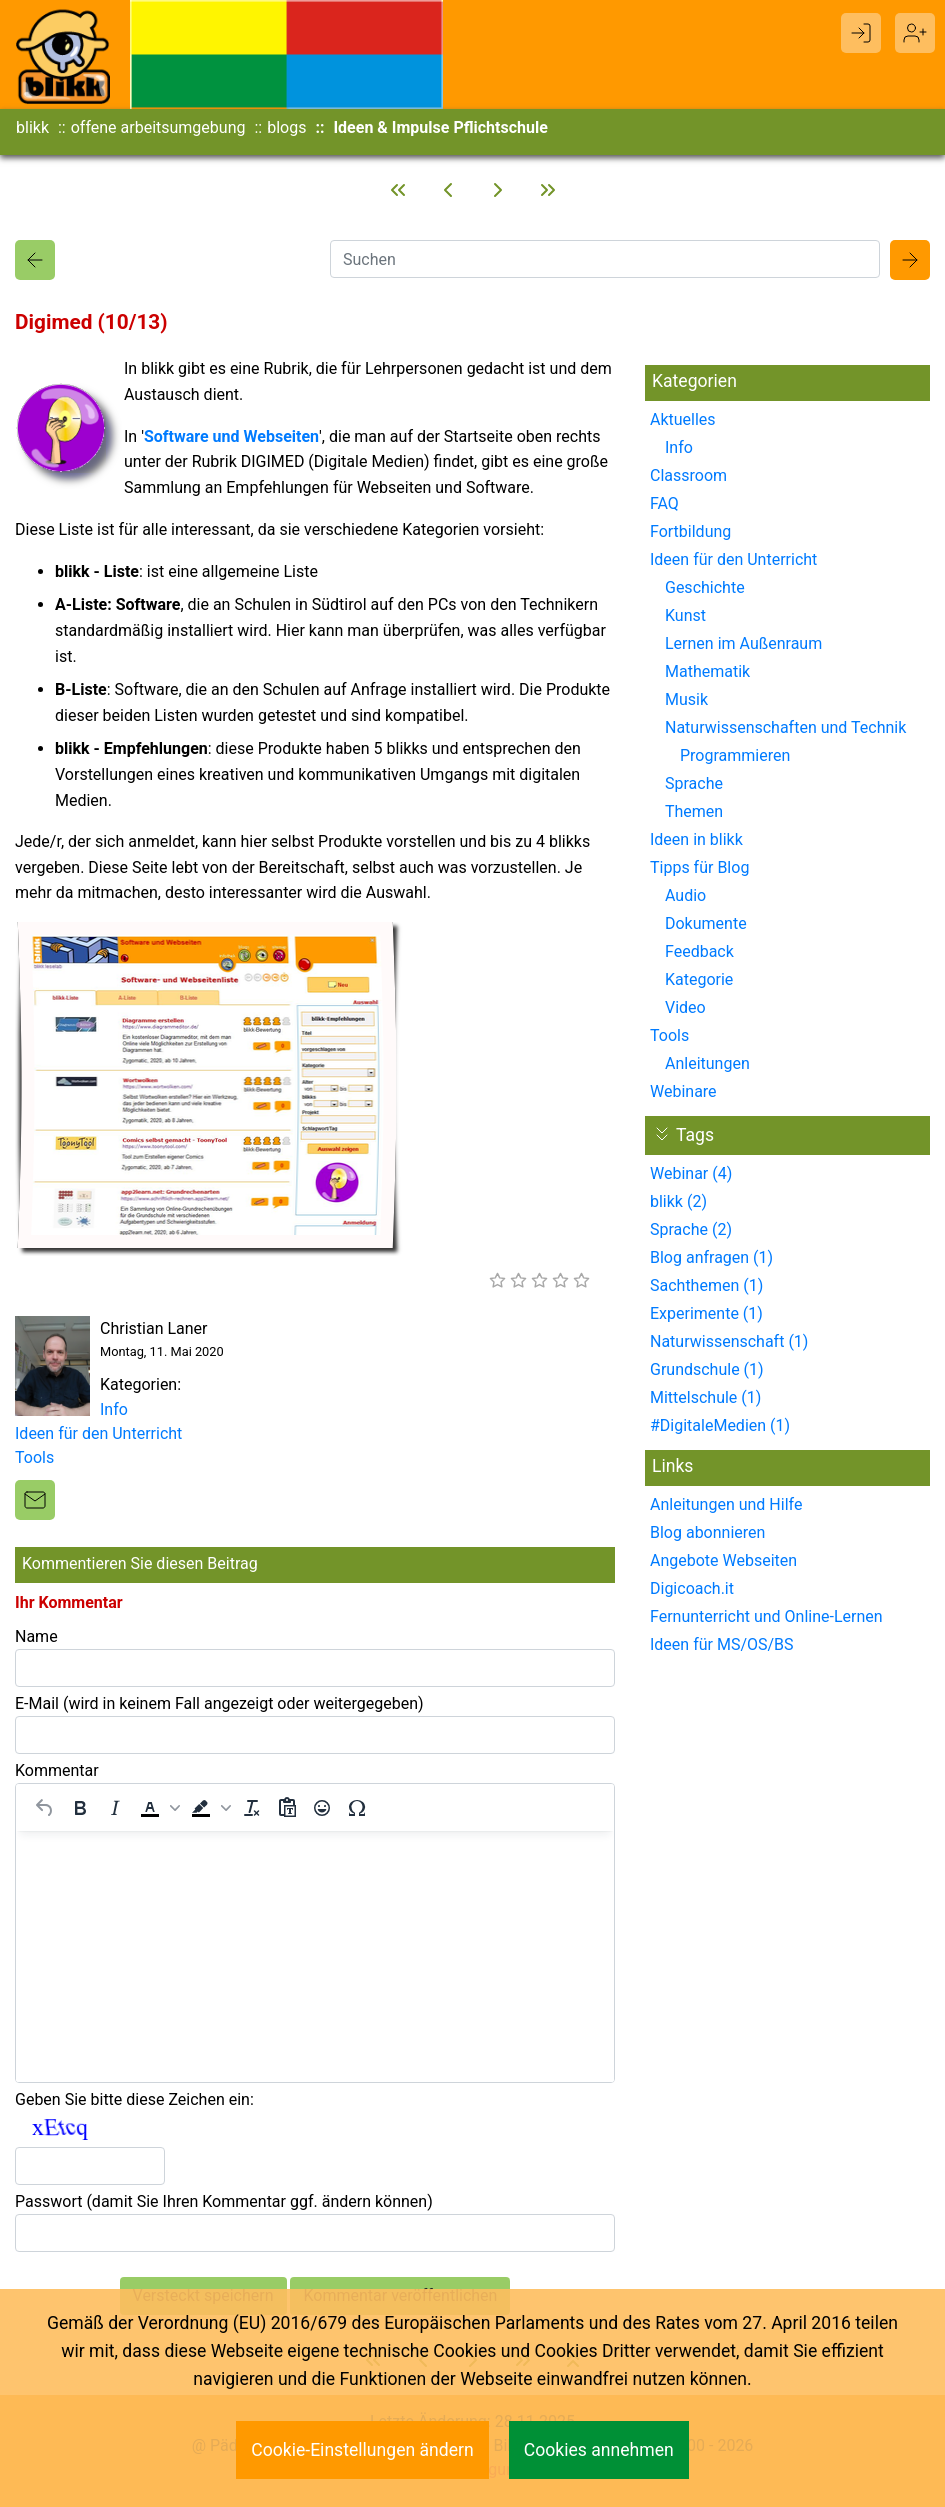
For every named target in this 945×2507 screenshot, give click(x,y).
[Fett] (80, 1808)
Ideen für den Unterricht (98, 1433)
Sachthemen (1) (706, 1285)
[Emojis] (322, 1808)
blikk (32, 127)
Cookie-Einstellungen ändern (362, 2450)
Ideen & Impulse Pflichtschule (440, 127)
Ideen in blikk (696, 839)
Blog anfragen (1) (711, 1257)
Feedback (699, 951)
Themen (694, 811)
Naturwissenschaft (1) (729, 1341)
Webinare (683, 1091)
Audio (685, 895)
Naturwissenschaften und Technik (785, 727)
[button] (158, 1808)
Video (685, 1007)
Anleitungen (707, 1063)
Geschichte (705, 587)
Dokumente (706, 923)
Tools (34, 1457)
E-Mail (219, 1703)
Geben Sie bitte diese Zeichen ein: (134, 2099)
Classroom (688, 475)
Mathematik (707, 671)
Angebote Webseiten (723, 1560)
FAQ (664, 503)
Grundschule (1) (707, 1369)
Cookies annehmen (599, 2450)
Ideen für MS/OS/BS (722, 1644)
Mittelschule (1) (705, 1397)
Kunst (685, 615)
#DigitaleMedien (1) (720, 1425)
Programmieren (735, 755)
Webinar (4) (691, 1173)
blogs (286, 127)
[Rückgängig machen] (45, 1808)
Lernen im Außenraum (743, 643)
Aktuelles (683, 419)
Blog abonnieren (707, 1532)
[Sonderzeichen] (357, 1808)
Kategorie (699, 979)
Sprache (694, 783)
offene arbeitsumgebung (158, 127)
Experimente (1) (706, 1313)
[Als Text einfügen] (287, 1808)
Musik (686, 699)
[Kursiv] (115, 1808)
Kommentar (57, 1770)
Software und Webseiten (231, 436)
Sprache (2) (691, 1229)
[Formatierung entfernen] (252, 1808)
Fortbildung (690, 531)
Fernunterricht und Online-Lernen (766, 1616)
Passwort (224, 2201)
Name (36, 1636)
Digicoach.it (692, 1588)
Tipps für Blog (699, 867)
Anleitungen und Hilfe (726, 1504)
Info (114, 1409)
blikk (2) (678, 1201)
